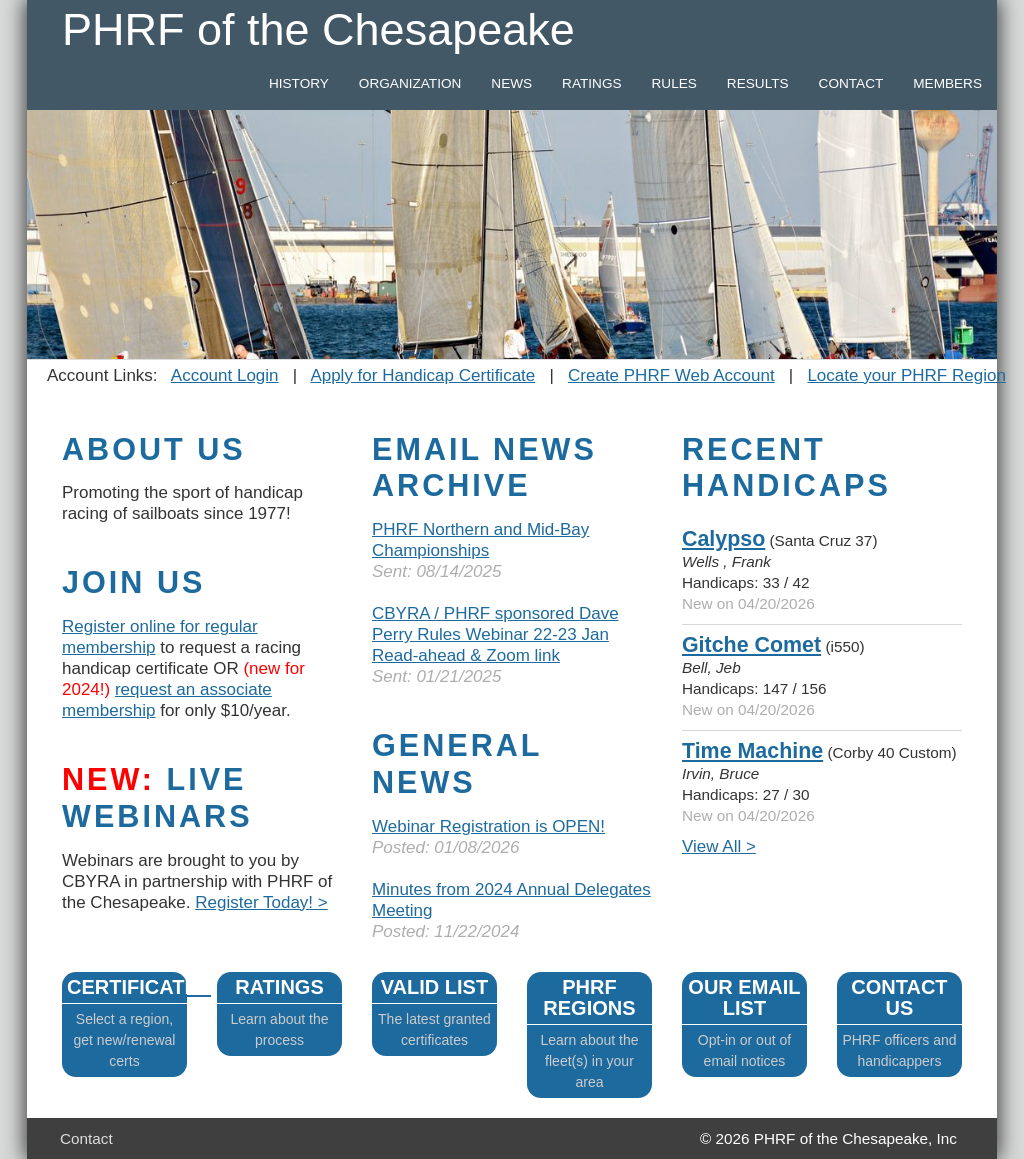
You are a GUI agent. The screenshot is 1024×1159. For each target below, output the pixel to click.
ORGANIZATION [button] (410, 83)
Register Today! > (261, 902)
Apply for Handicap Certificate (422, 375)
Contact (86, 1138)
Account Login (225, 375)
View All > (719, 846)
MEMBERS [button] (947, 83)
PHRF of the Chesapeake (318, 30)
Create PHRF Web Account (671, 375)
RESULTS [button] (758, 83)
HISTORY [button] (299, 83)
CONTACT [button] (851, 83)
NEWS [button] (511, 83)
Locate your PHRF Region (906, 375)
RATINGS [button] (591, 83)
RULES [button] (674, 83)
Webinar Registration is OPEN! (488, 826)
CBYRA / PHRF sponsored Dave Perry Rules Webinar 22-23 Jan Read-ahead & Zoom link (495, 634)
